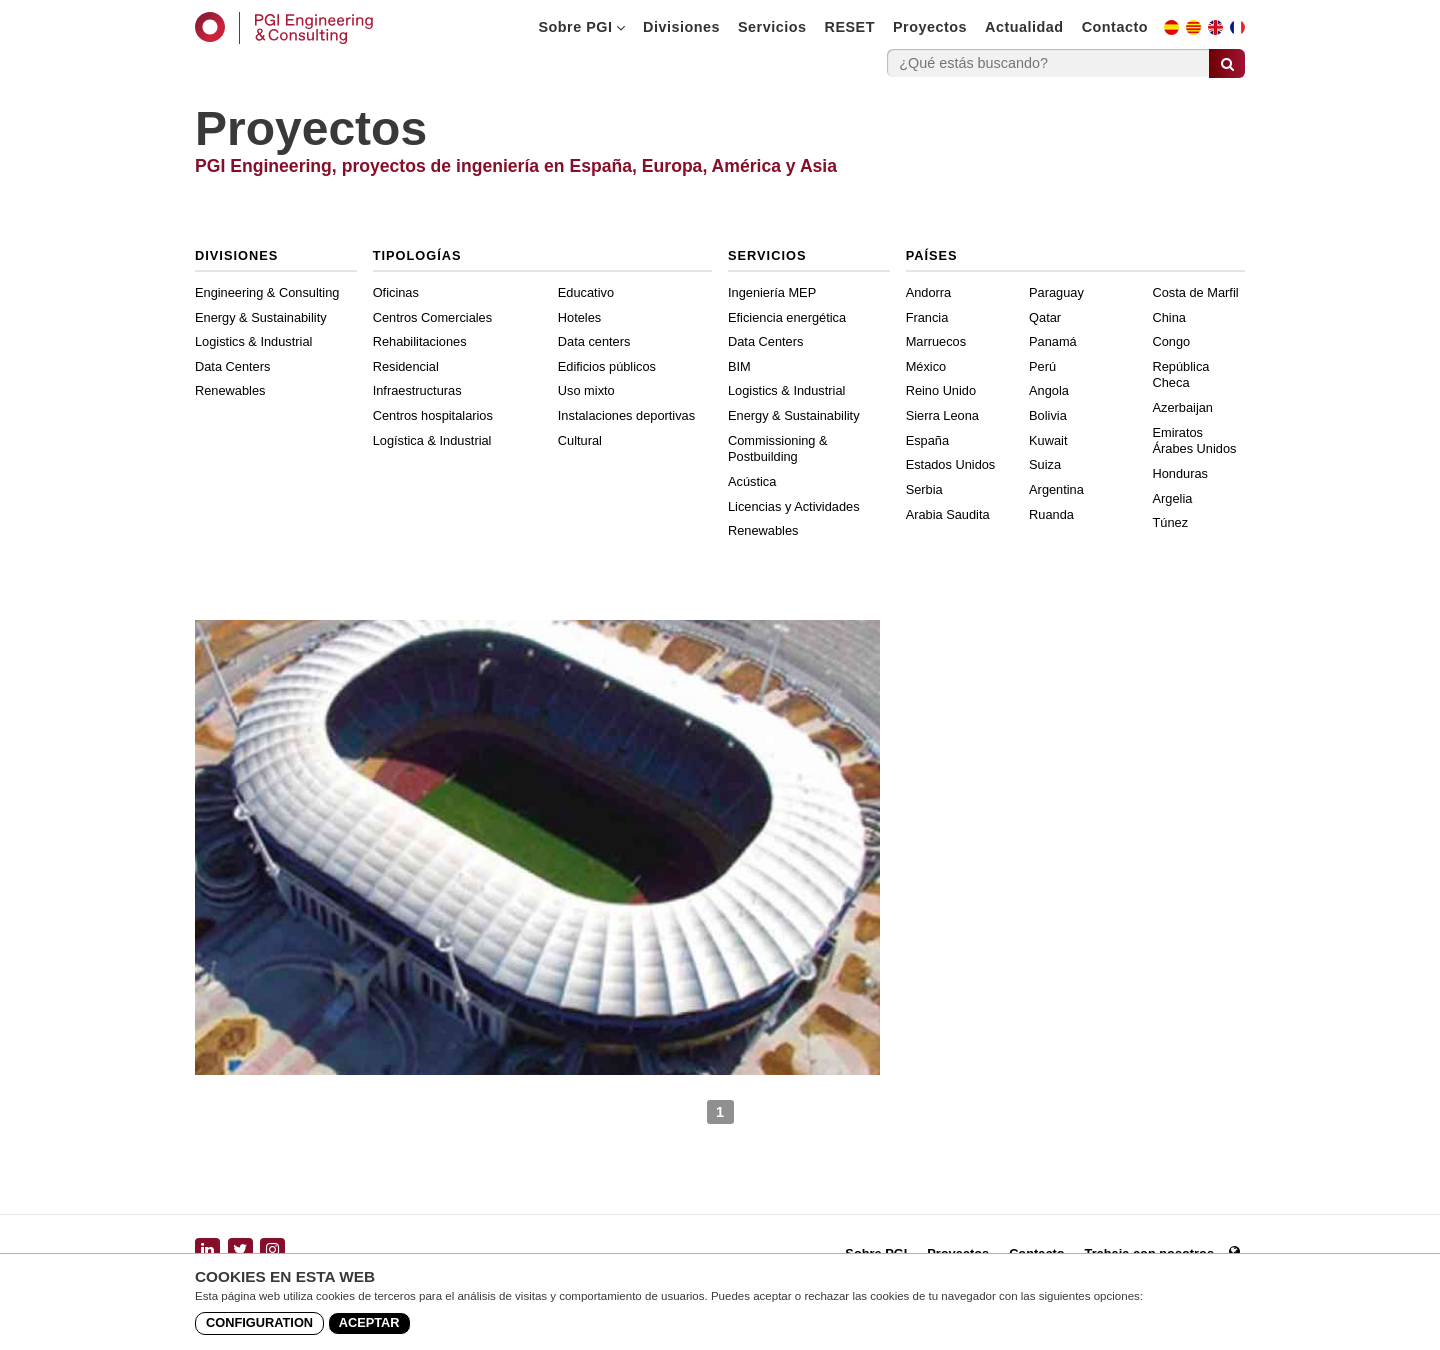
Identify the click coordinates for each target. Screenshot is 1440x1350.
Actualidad (1024, 27)
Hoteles (579, 317)
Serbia (924, 489)
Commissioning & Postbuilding (778, 449)
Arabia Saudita (948, 514)
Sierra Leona (942, 415)
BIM (739, 366)
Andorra (929, 292)
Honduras (1181, 473)
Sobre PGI (581, 27)
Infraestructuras (417, 390)
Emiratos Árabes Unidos (1195, 441)
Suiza (1045, 464)
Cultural (580, 440)
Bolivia (1048, 415)
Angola (1049, 390)
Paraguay (1056, 292)
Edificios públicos (607, 366)
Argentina (1056, 489)
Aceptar (369, 1322)
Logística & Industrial (432, 440)
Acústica (752, 481)
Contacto (1115, 27)
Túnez (1171, 522)
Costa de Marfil (1196, 292)
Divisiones (681, 27)
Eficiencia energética (787, 317)
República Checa (1181, 375)
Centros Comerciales (432, 317)
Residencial (406, 366)
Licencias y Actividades (794, 506)
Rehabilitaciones (420, 341)
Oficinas (396, 292)
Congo (1172, 341)
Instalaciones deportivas (626, 415)
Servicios (772, 27)
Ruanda (1051, 514)
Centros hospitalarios (433, 415)
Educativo (586, 292)
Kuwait (1048, 440)
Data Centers (232, 366)
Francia (927, 317)
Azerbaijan (1183, 407)
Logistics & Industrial (253, 341)
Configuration (259, 1322)
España (927, 440)
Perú (1042, 366)
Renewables (230, 390)
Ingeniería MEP (772, 292)
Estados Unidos (951, 464)
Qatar (1045, 317)
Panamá (1053, 341)
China (1169, 317)
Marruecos (936, 341)
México (926, 366)
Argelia (1173, 498)
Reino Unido (941, 390)
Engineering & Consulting (267, 292)
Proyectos (930, 27)
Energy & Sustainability (261, 317)
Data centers (594, 341)
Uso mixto (586, 390)
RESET (850, 27)
